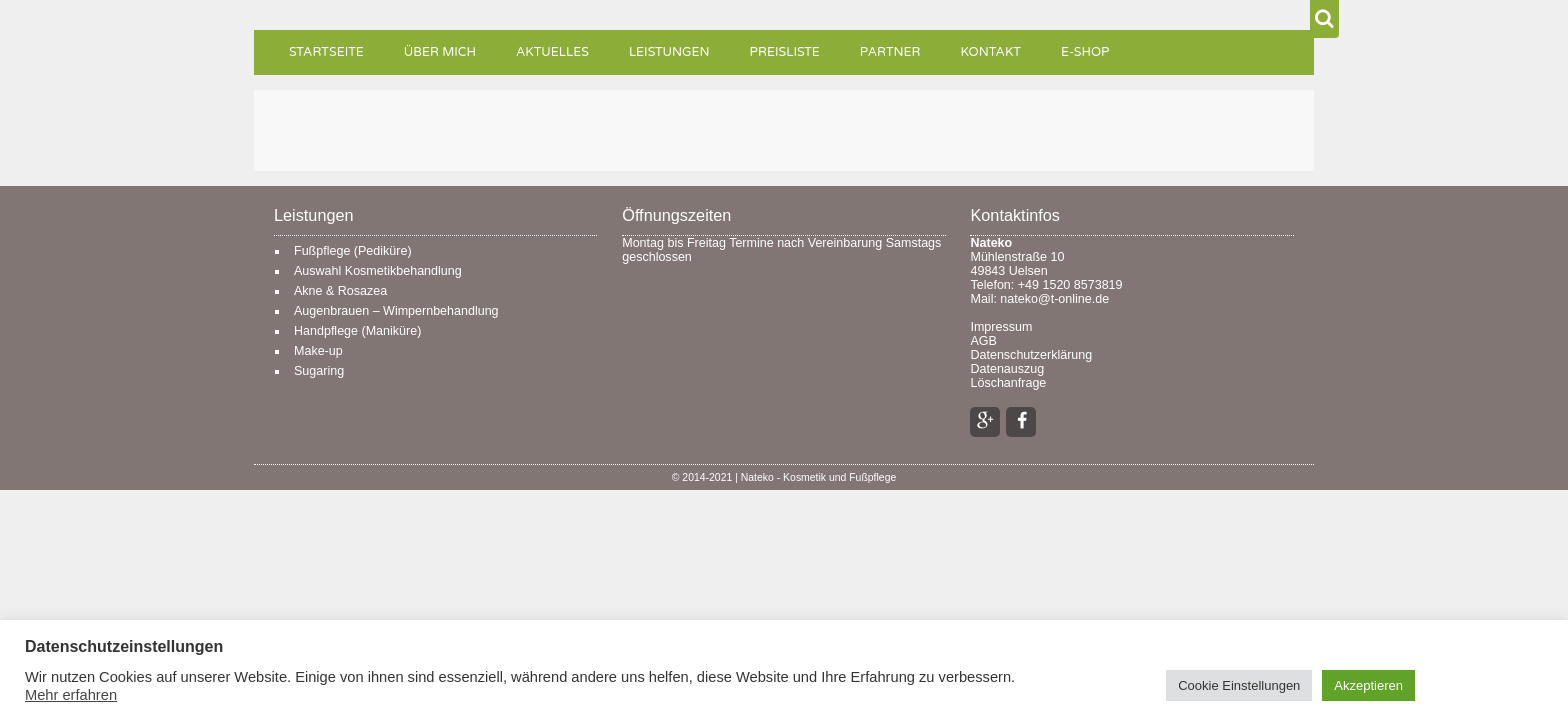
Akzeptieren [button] (1368, 685)
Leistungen (669, 52)
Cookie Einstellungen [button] (1239, 685)
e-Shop (1085, 52)
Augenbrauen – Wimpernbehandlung (396, 311)
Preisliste (785, 52)
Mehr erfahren (71, 695)
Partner (890, 52)
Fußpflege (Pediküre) (353, 251)
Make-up (318, 351)
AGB (983, 341)
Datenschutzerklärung (1031, 355)
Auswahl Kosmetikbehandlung (378, 271)
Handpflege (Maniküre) (357, 331)
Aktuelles (552, 52)
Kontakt (991, 52)
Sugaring (319, 371)
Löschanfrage (1008, 383)
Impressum (1001, 327)
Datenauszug (1007, 369)
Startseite (326, 52)
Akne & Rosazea (340, 291)
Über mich (440, 52)
